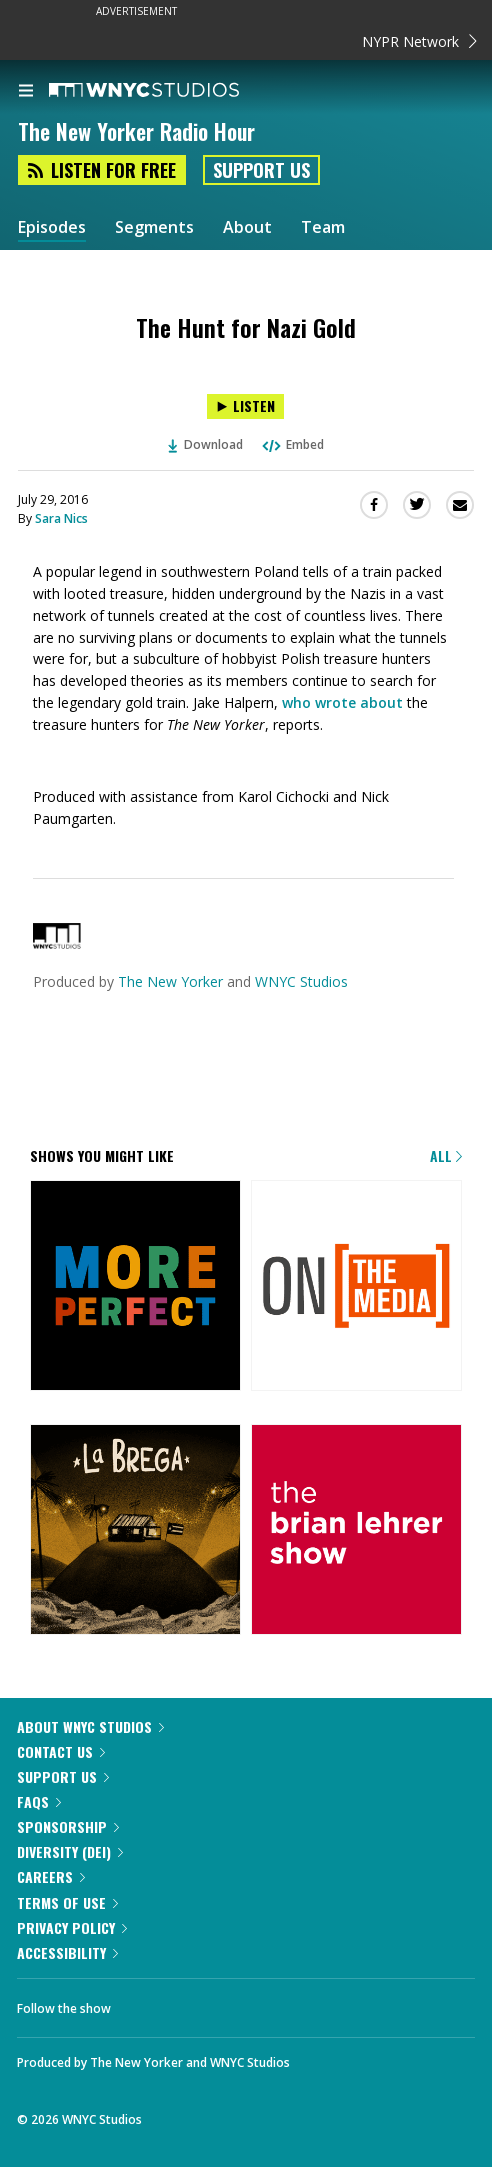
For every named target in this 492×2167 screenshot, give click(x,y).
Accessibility (67, 1952)
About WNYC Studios (90, 1726)
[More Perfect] (135, 1287)
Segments (154, 227)
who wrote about (344, 702)
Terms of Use (67, 1902)
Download (206, 444)
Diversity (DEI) (70, 1851)
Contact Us (61, 1751)
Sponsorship (68, 1826)
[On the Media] (356, 1287)
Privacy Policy (72, 1927)
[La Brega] (135, 1531)
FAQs (39, 1801)
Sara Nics (61, 518)
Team (323, 227)
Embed (292, 444)
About (247, 227)
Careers (51, 1876)
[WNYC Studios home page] (169, 91)
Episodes (52, 227)
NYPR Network (419, 41)
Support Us (261, 170)
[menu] (26, 92)
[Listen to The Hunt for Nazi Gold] (245, 406)
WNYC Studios (301, 981)
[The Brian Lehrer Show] (356, 1531)
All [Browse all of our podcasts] (446, 1155)
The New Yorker (170, 981)
